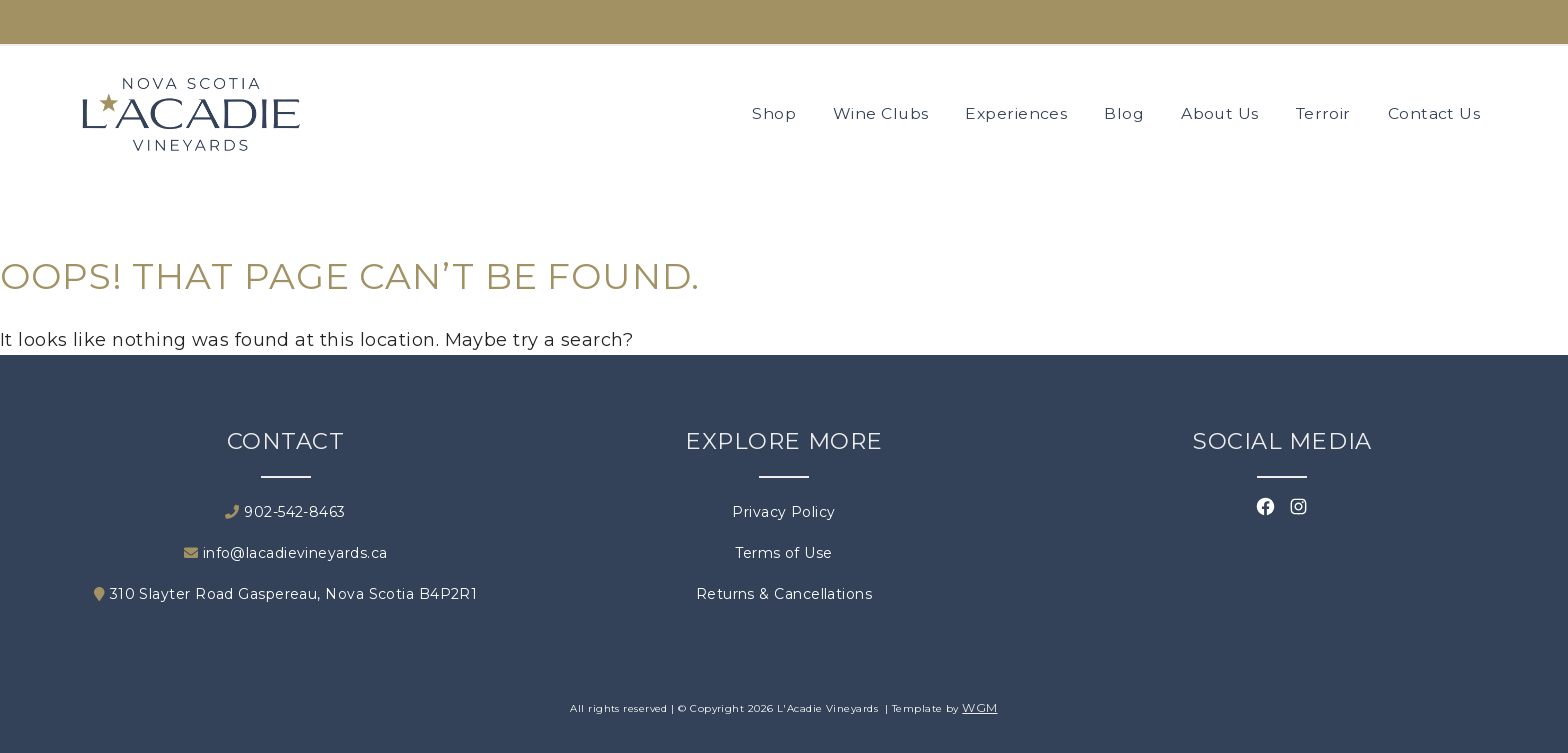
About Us (1220, 113)
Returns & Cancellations (784, 594)
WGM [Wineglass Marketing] (979, 707)
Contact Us (1434, 113)
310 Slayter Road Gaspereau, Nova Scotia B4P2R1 (286, 594)
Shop (774, 113)
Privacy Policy (783, 512)
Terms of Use (783, 553)
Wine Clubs (881, 113)
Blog (1124, 113)
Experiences (1016, 113)
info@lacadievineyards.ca (286, 553)
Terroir (1323, 113)
